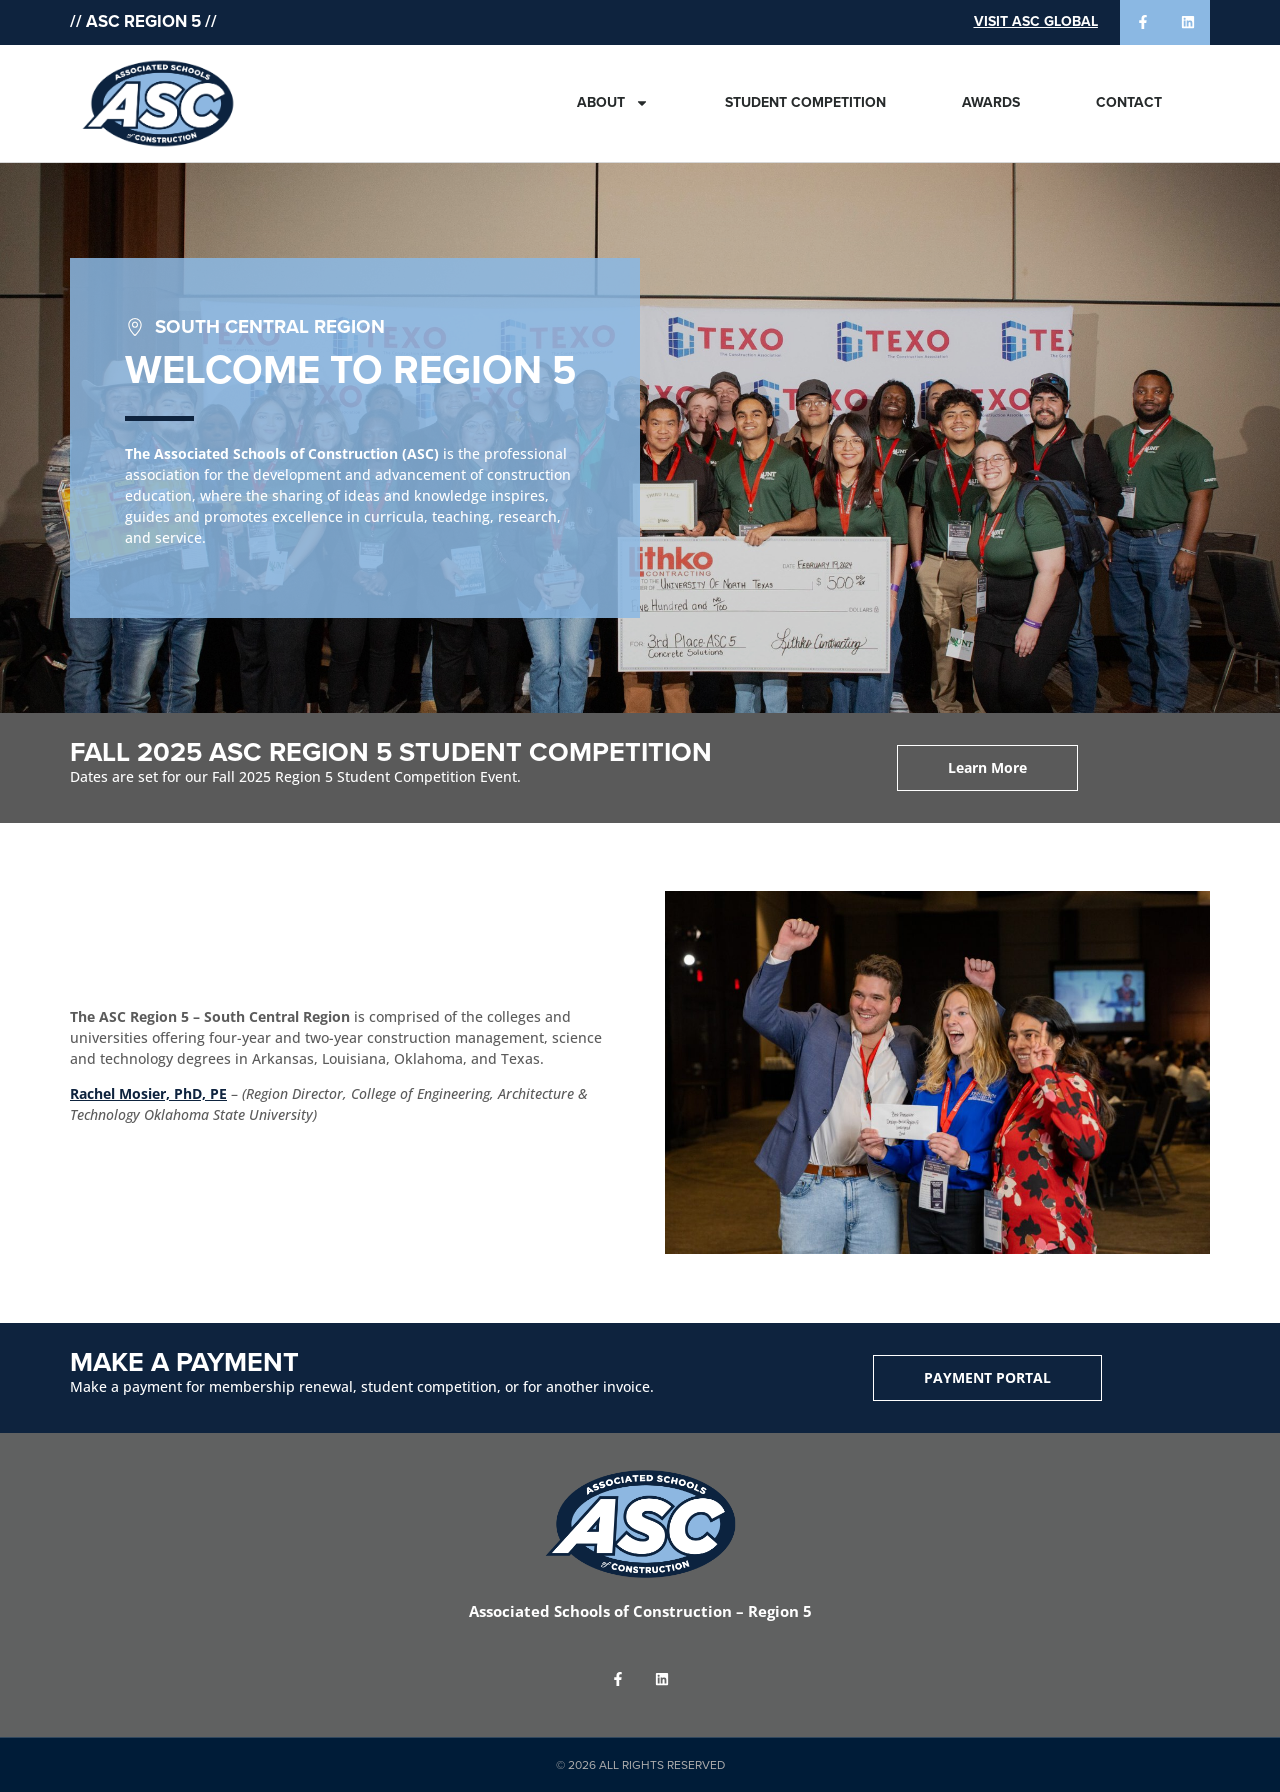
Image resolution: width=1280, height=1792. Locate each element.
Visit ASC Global (1036, 21)
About (613, 103)
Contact (1129, 102)
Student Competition (805, 102)
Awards (991, 102)
